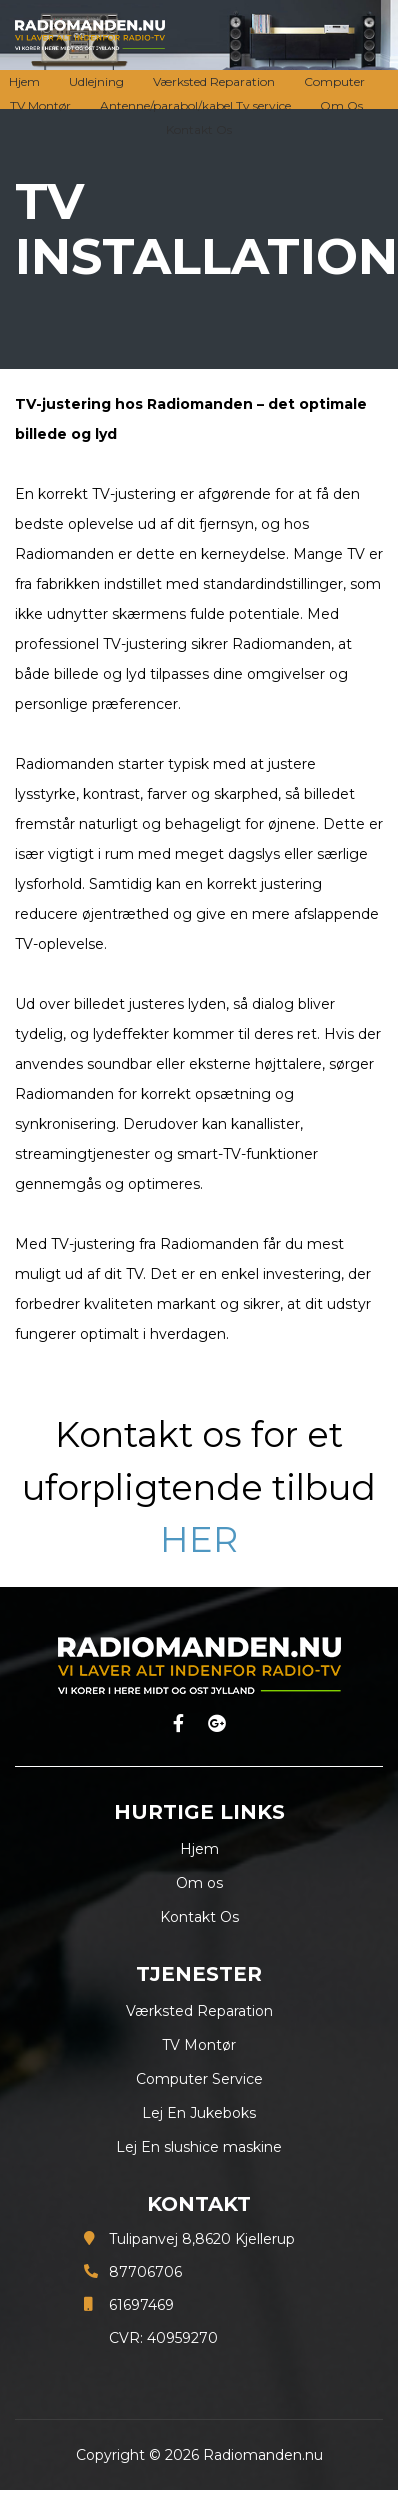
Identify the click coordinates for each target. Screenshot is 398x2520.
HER (199, 1539)
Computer (334, 81)
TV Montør (40, 105)
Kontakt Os (199, 129)
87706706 (145, 2272)
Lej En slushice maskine (199, 2147)
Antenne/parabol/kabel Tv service (195, 105)
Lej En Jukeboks (199, 2113)
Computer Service (199, 2079)
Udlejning (96, 81)
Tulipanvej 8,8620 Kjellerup (202, 2239)
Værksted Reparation (214, 81)
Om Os (341, 105)
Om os (199, 1883)
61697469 (141, 2305)
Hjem (24, 81)
